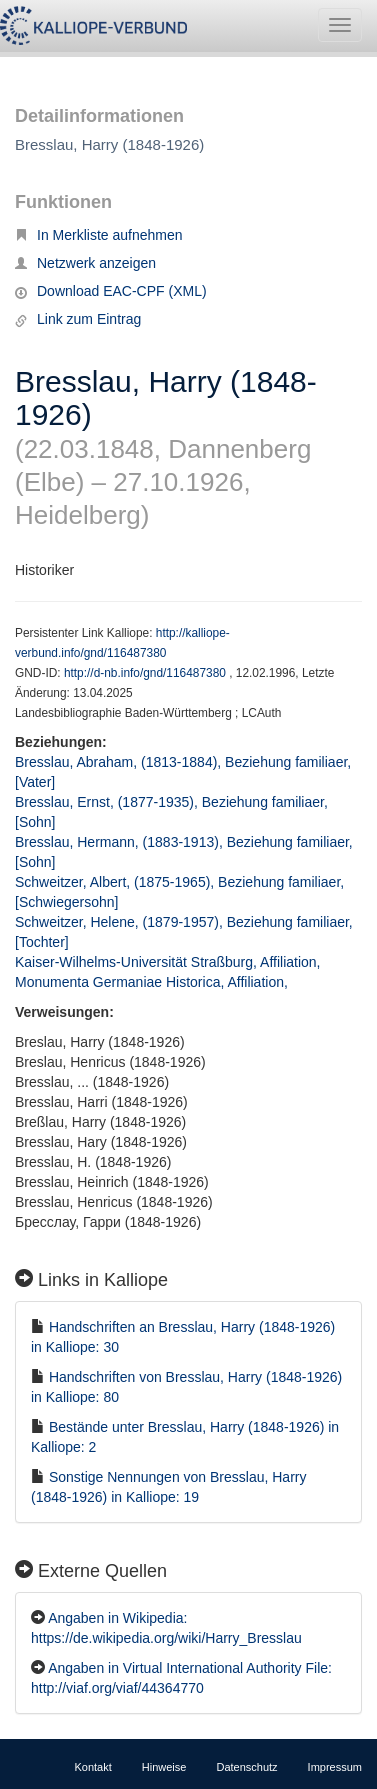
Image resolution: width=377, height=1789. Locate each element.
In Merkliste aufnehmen (99, 235)
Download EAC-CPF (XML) (111, 291)
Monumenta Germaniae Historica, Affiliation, (153, 982)
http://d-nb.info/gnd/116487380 (146, 673)
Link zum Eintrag (78, 319)
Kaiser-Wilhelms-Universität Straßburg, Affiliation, (169, 962)
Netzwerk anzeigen (85, 263)
